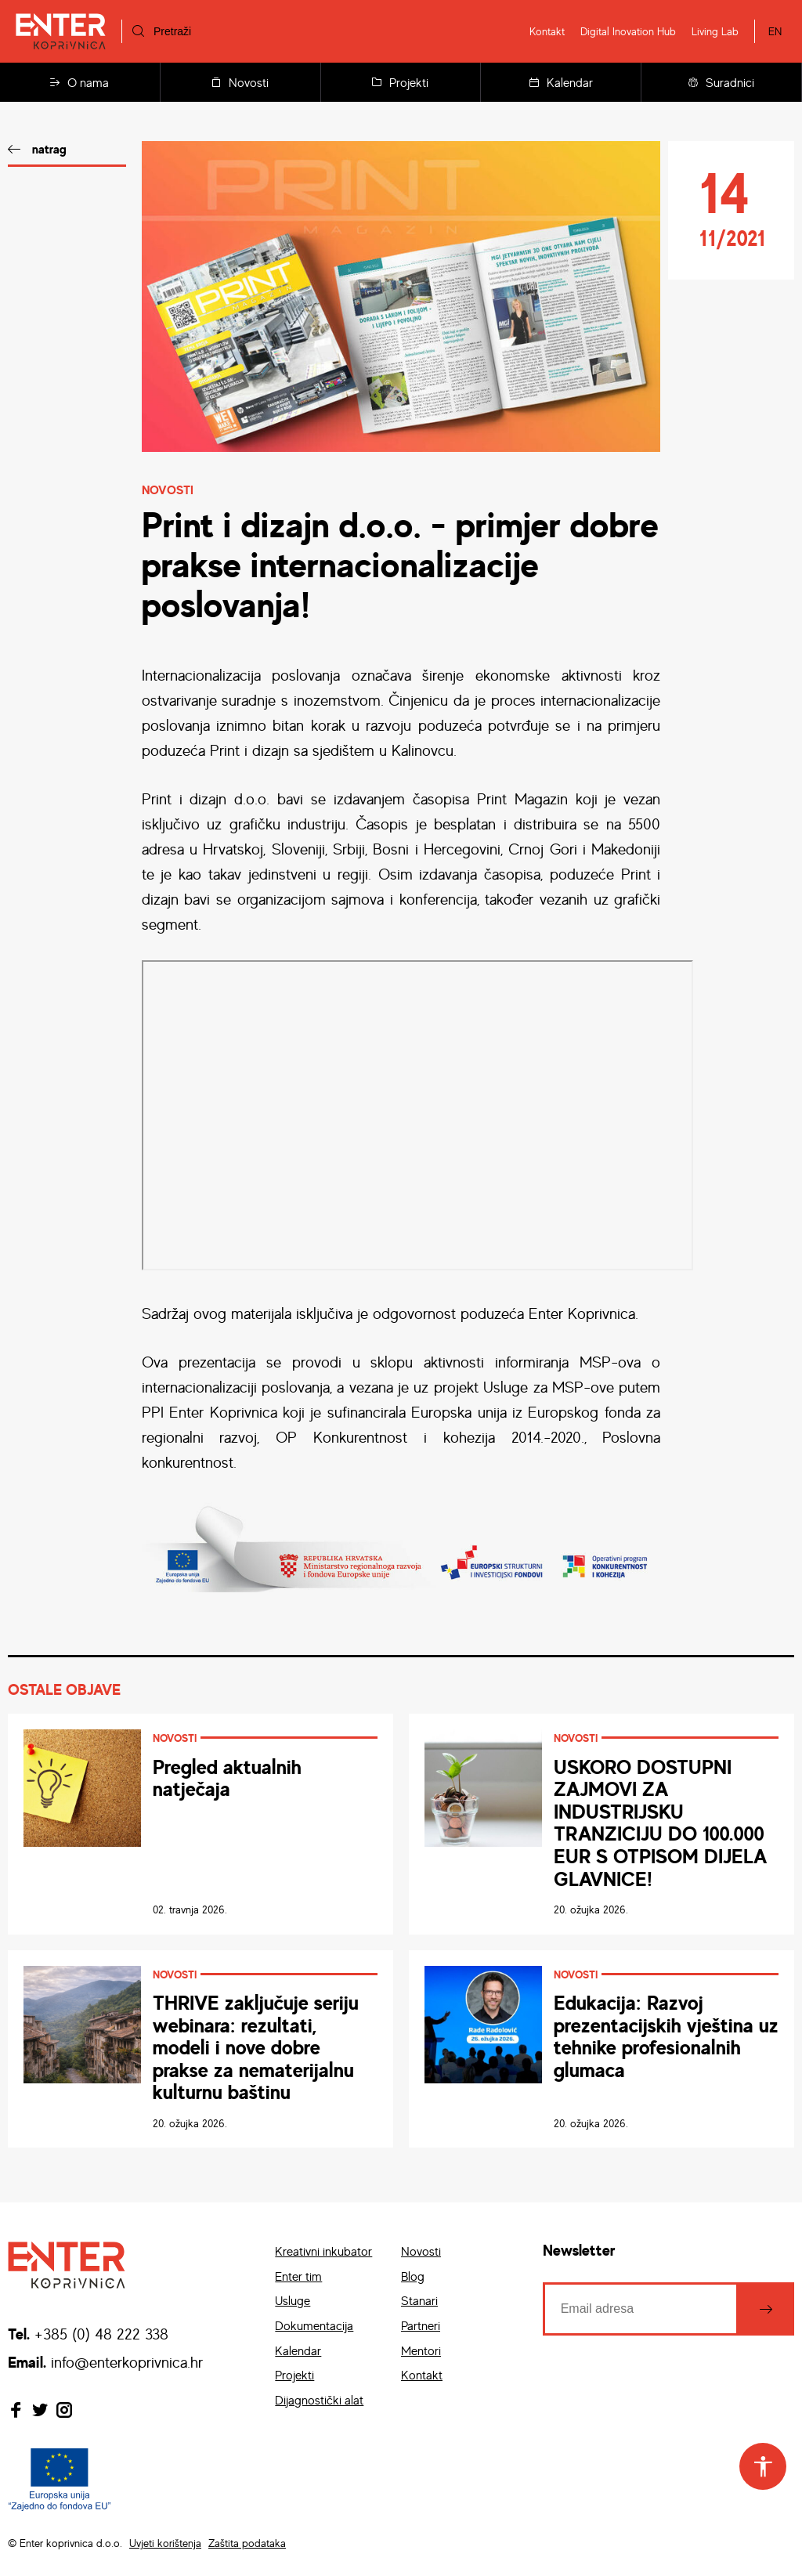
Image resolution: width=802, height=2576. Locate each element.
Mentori (421, 2350)
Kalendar (561, 82)
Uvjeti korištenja (165, 2542)
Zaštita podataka (247, 2542)
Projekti (400, 82)
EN (775, 31)
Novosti (240, 82)
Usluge (292, 2300)
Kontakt (547, 31)
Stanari (419, 2300)
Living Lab (715, 31)
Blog (412, 2276)
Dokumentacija (314, 2325)
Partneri (420, 2325)
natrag (49, 149)
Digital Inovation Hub (628, 31)
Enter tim (298, 2276)
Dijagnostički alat (319, 2400)
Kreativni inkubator (323, 2251)
